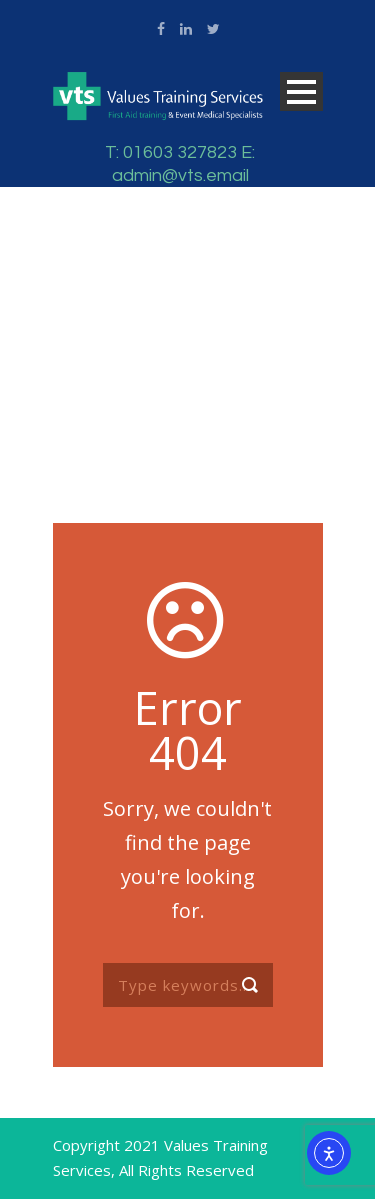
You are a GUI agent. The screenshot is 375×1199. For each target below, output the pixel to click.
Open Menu (301, 91)
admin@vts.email (180, 175)
